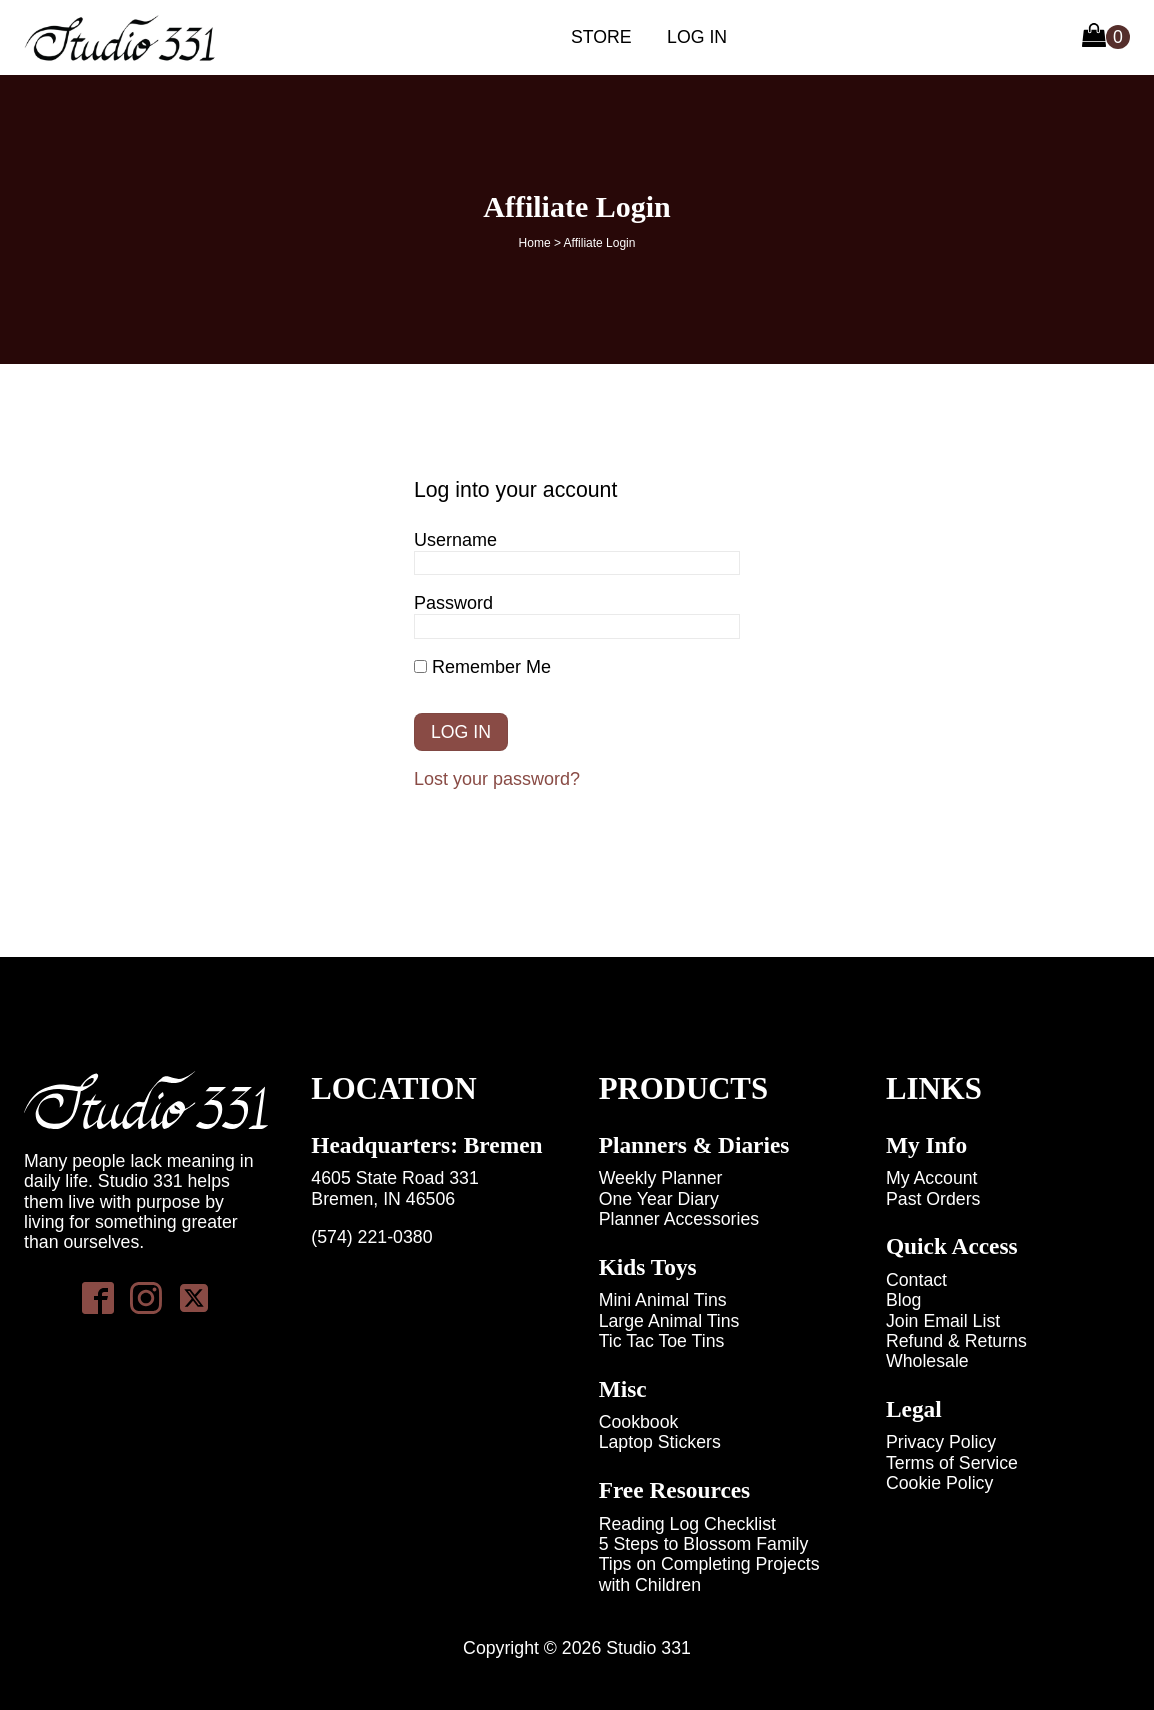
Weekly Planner (661, 1178)
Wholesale (927, 1361)
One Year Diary (659, 1199)
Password (453, 603)
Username (455, 540)
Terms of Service (952, 1463)
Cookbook (639, 1422)
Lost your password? (497, 779)
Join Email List (943, 1321)
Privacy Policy (941, 1442)
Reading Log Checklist (687, 1524)
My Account (932, 1178)
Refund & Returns (956, 1341)
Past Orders (933, 1199)
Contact (916, 1280)
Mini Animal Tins (663, 1300)
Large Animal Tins (669, 1321)
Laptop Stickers (660, 1442)
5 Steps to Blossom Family (704, 1544)
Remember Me (482, 667)
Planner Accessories (679, 1219)
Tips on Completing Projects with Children (709, 1574)
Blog (903, 1300)
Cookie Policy (939, 1483)
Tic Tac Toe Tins (662, 1341)
